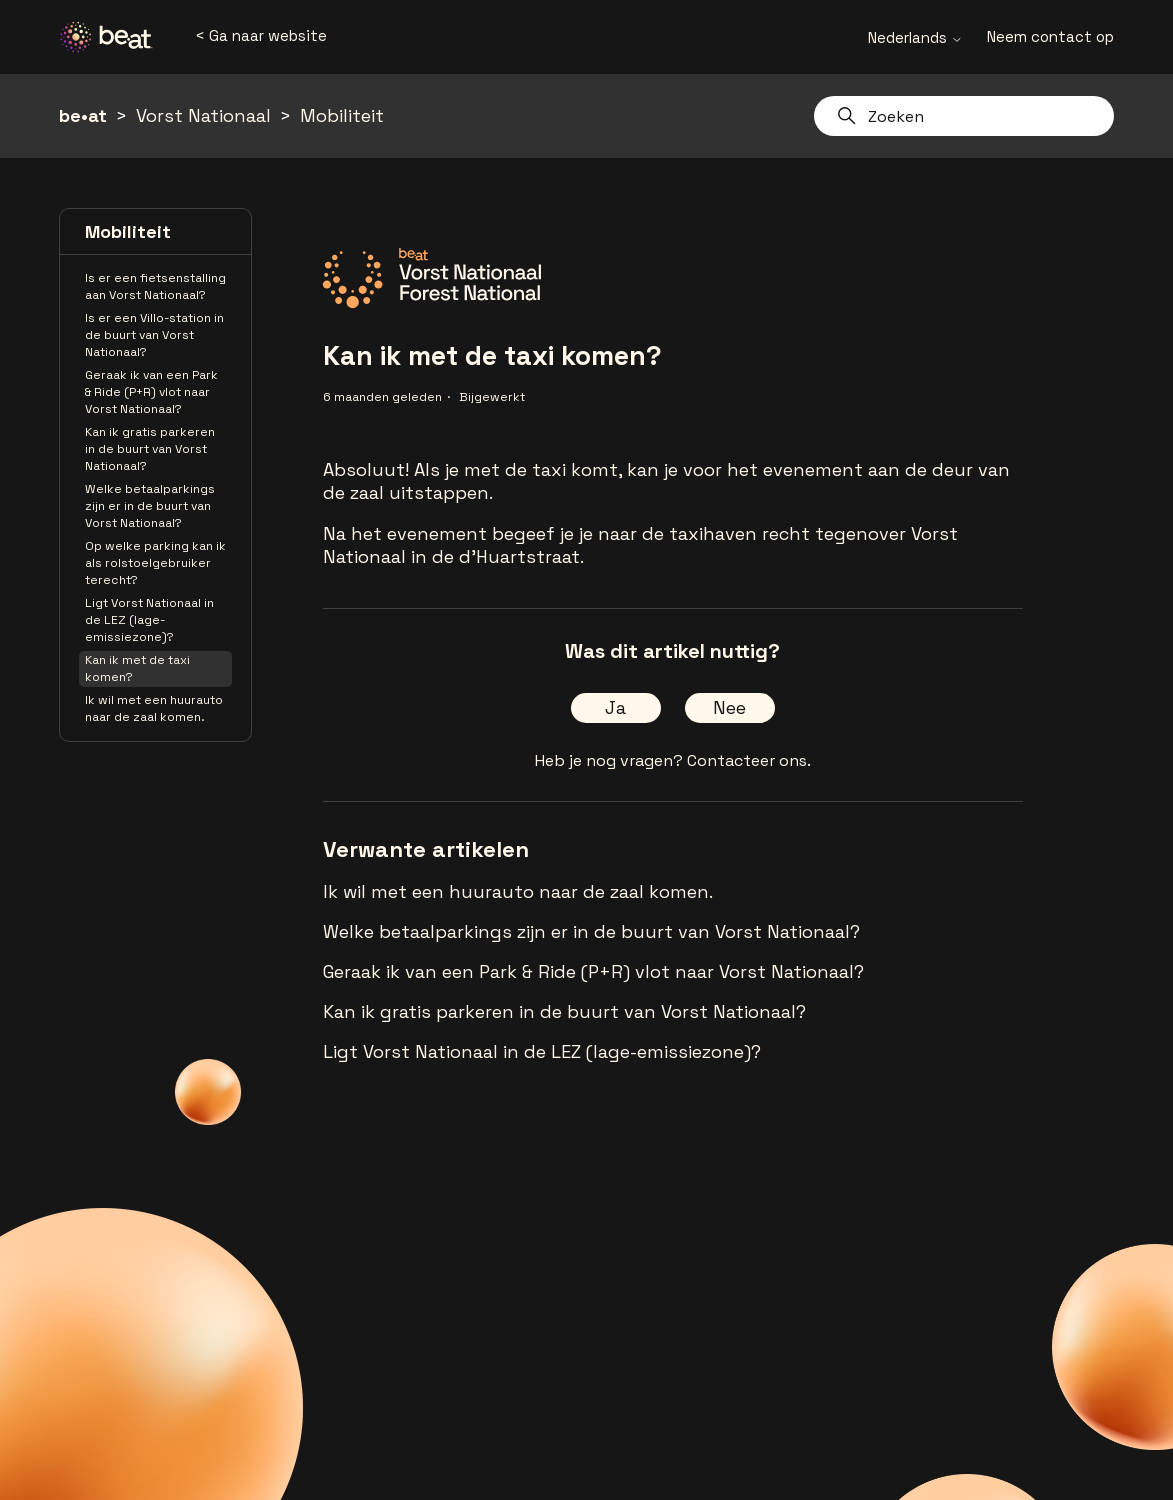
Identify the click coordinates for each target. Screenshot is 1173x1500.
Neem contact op (1050, 36)
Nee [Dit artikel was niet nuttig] (729, 707)
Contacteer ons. (749, 760)
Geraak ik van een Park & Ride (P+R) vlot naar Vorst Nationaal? (151, 392)
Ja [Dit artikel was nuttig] (615, 707)
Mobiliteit (342, 115)
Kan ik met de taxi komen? (137, 668)
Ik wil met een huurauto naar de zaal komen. (154, 708)
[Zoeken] (964, 116)
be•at (83, 115)
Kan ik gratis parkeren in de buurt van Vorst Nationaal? (150, 449)
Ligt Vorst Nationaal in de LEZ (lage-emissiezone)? (149, 620)
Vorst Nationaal (203, 115)
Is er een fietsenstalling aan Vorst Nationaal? (155, 286)
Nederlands (915, 37)
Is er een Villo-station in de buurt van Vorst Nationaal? (154, 335)
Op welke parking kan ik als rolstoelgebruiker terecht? (155, 563)
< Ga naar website (261, 35)
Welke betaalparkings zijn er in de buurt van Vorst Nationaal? (150, 506)
